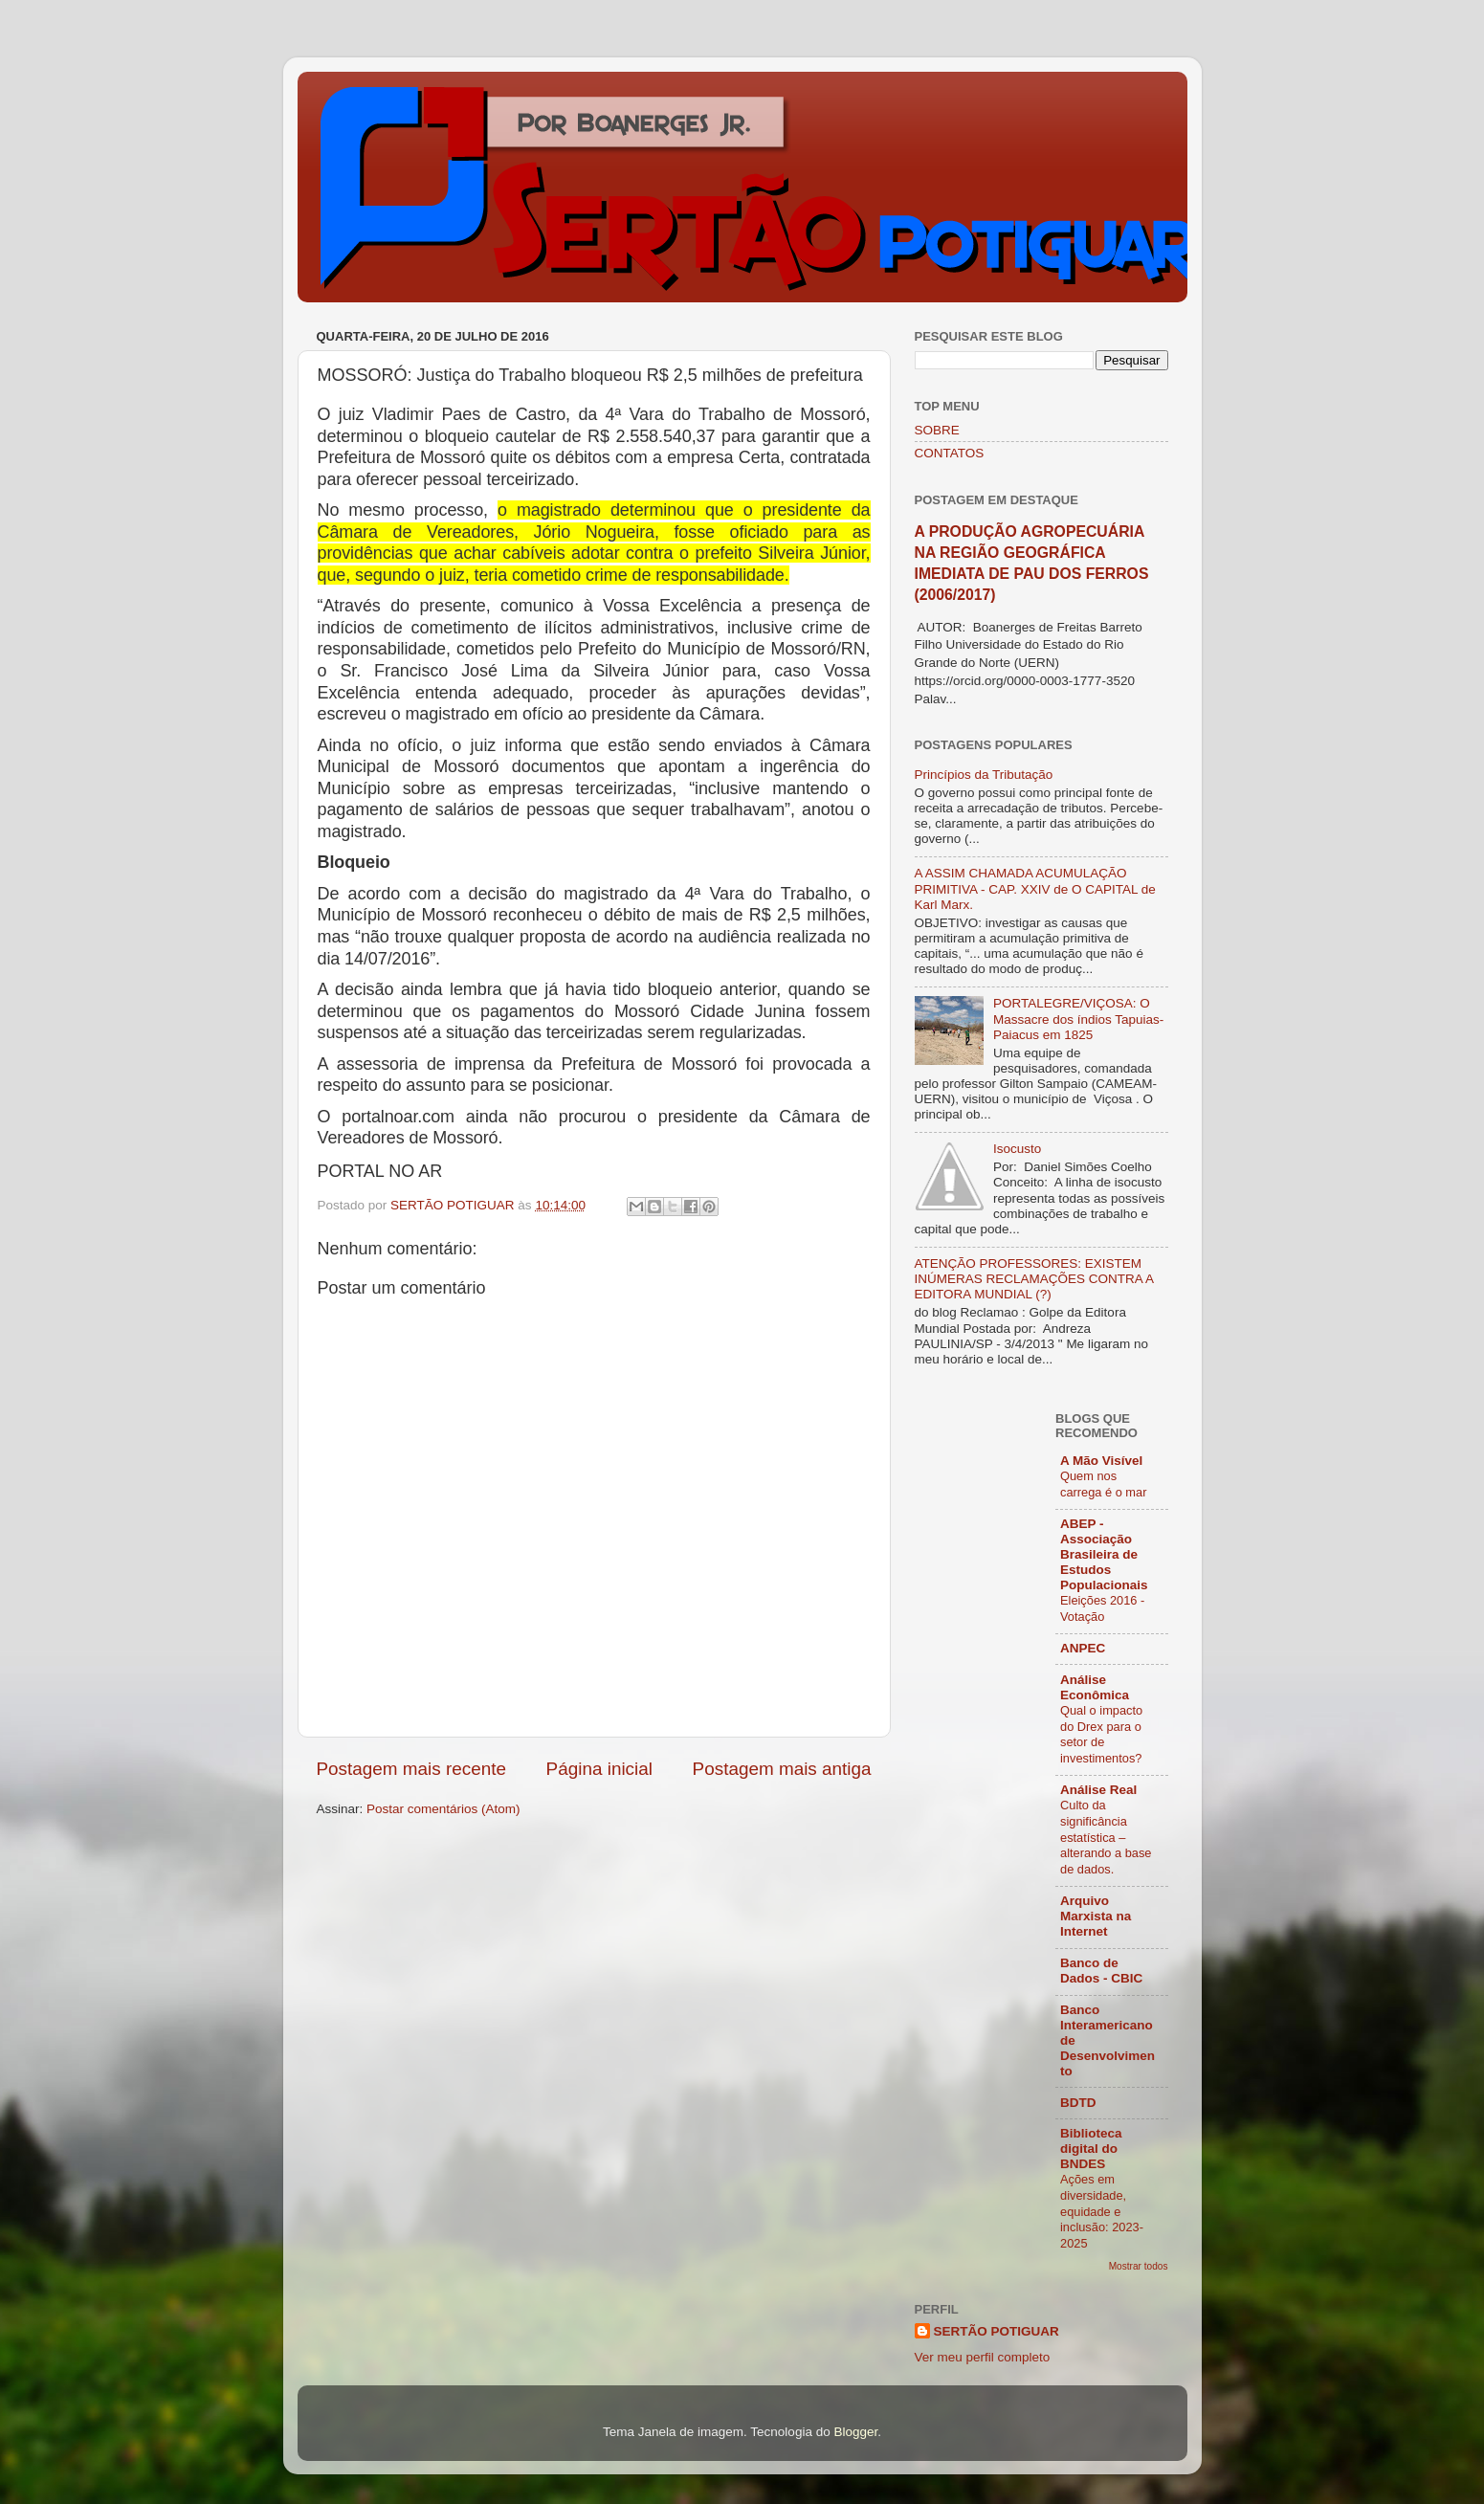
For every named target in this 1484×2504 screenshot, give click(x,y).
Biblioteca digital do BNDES (1091, 2148)
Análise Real (1098, 1790)
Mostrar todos (1138, 2266)
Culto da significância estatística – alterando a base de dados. (1105, 1837)
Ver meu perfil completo (983, 2357)
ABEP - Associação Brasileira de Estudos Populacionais (1104, 1554)
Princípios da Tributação (984, 774)
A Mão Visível (1101, 1460)
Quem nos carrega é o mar (1103, 1484)
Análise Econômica (1094, 1687)
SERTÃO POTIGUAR (996, 2331)
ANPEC (1082, 1648)
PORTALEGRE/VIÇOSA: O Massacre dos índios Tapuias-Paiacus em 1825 (1078, 1018)
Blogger (855, 2432)
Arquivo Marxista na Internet (1095, 1916)
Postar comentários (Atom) (443, 1809)
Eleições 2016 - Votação (1102, 1608)
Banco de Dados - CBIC (1101, 1970)
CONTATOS (950, 453)
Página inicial (599, 1769)
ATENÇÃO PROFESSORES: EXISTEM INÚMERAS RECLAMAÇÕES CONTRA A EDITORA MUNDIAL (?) (1034, 1278)
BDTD (1078, 2102)
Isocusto (1017, 1148)
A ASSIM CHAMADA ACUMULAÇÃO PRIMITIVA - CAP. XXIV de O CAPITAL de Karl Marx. (1035, 888)
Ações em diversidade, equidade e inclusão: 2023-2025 (1101, 2211)
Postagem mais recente (411, 1769)
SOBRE (937, 430)
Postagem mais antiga (782, 1769)
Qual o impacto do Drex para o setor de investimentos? (1101, 1734)
